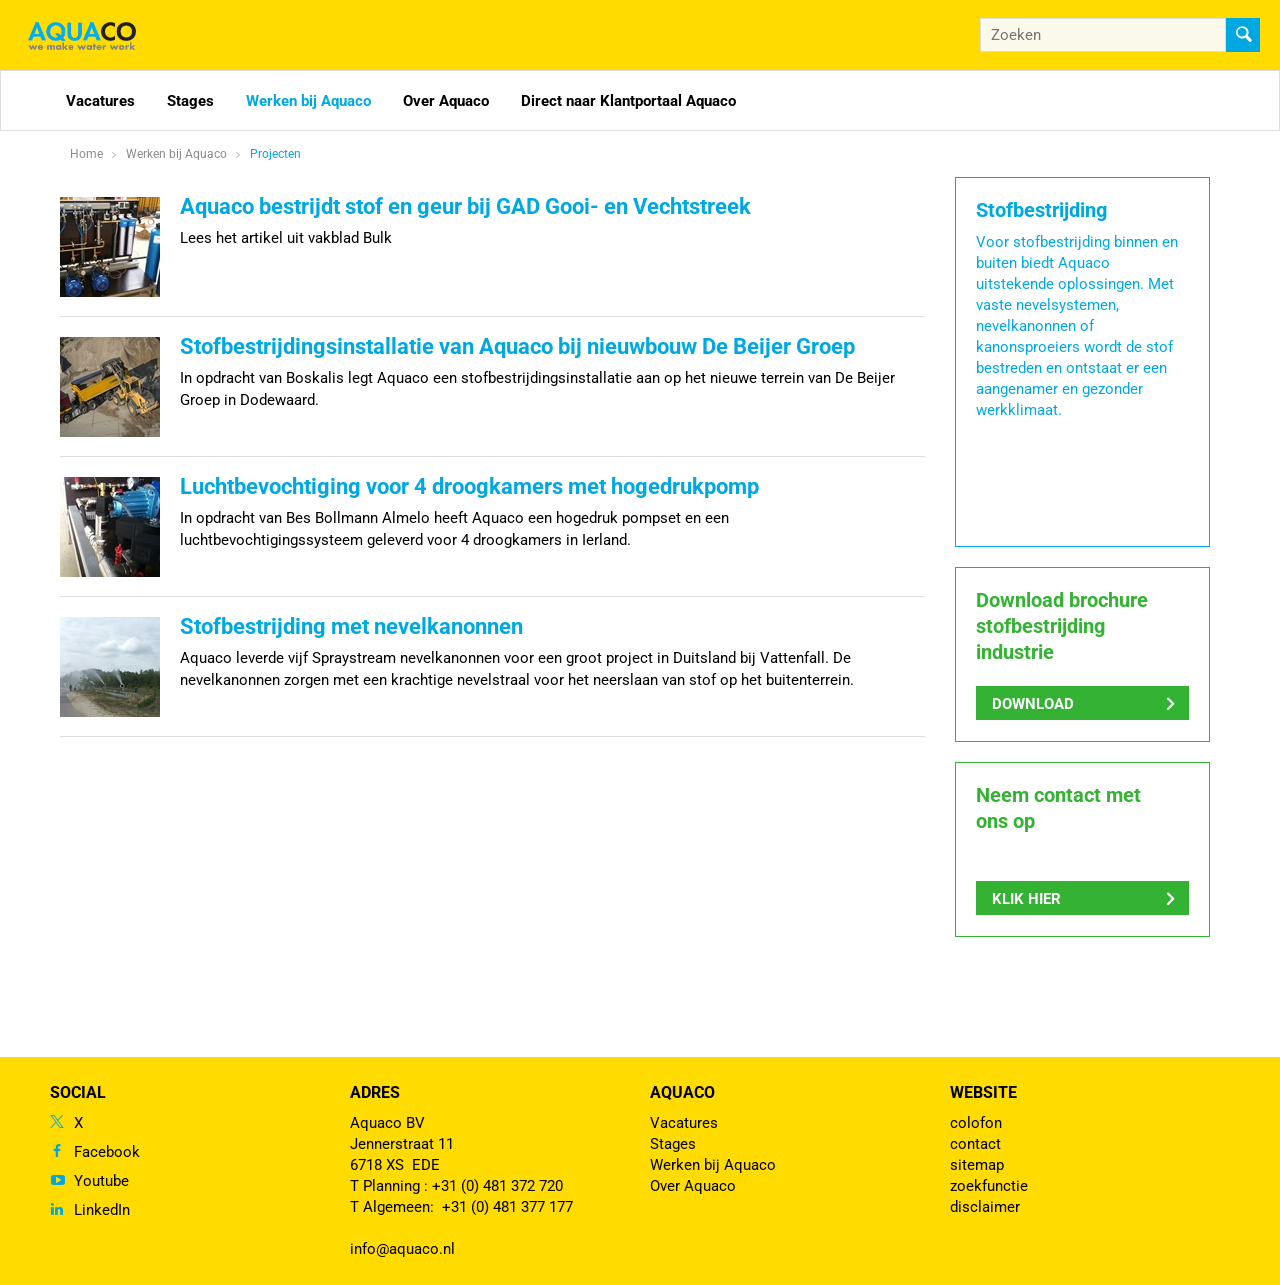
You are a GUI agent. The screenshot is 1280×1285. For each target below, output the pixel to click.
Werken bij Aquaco (308, 101)
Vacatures (100, 101)
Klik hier (1026, 899)
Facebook (107, 1152)
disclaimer (985, 1207)
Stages (190, 101)
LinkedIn (102, 1210)
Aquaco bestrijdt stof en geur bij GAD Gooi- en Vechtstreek (465, 206)
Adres (375, 1092)
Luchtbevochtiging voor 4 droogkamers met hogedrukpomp (469, 486)
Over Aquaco (446, 101)
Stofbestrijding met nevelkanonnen (351, 626)
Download (1033, 704)
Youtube (101, 1181)
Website (983, 1092)
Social (78, 1092)
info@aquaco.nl (402, 1249)
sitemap (977, 1165)
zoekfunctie (989, 1186)
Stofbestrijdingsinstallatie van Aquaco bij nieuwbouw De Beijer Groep (517, 346)
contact (975, 1144)
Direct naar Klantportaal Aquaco (628, 101)
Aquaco (682, 1092)
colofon (976, 1123)
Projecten (275, 154)
